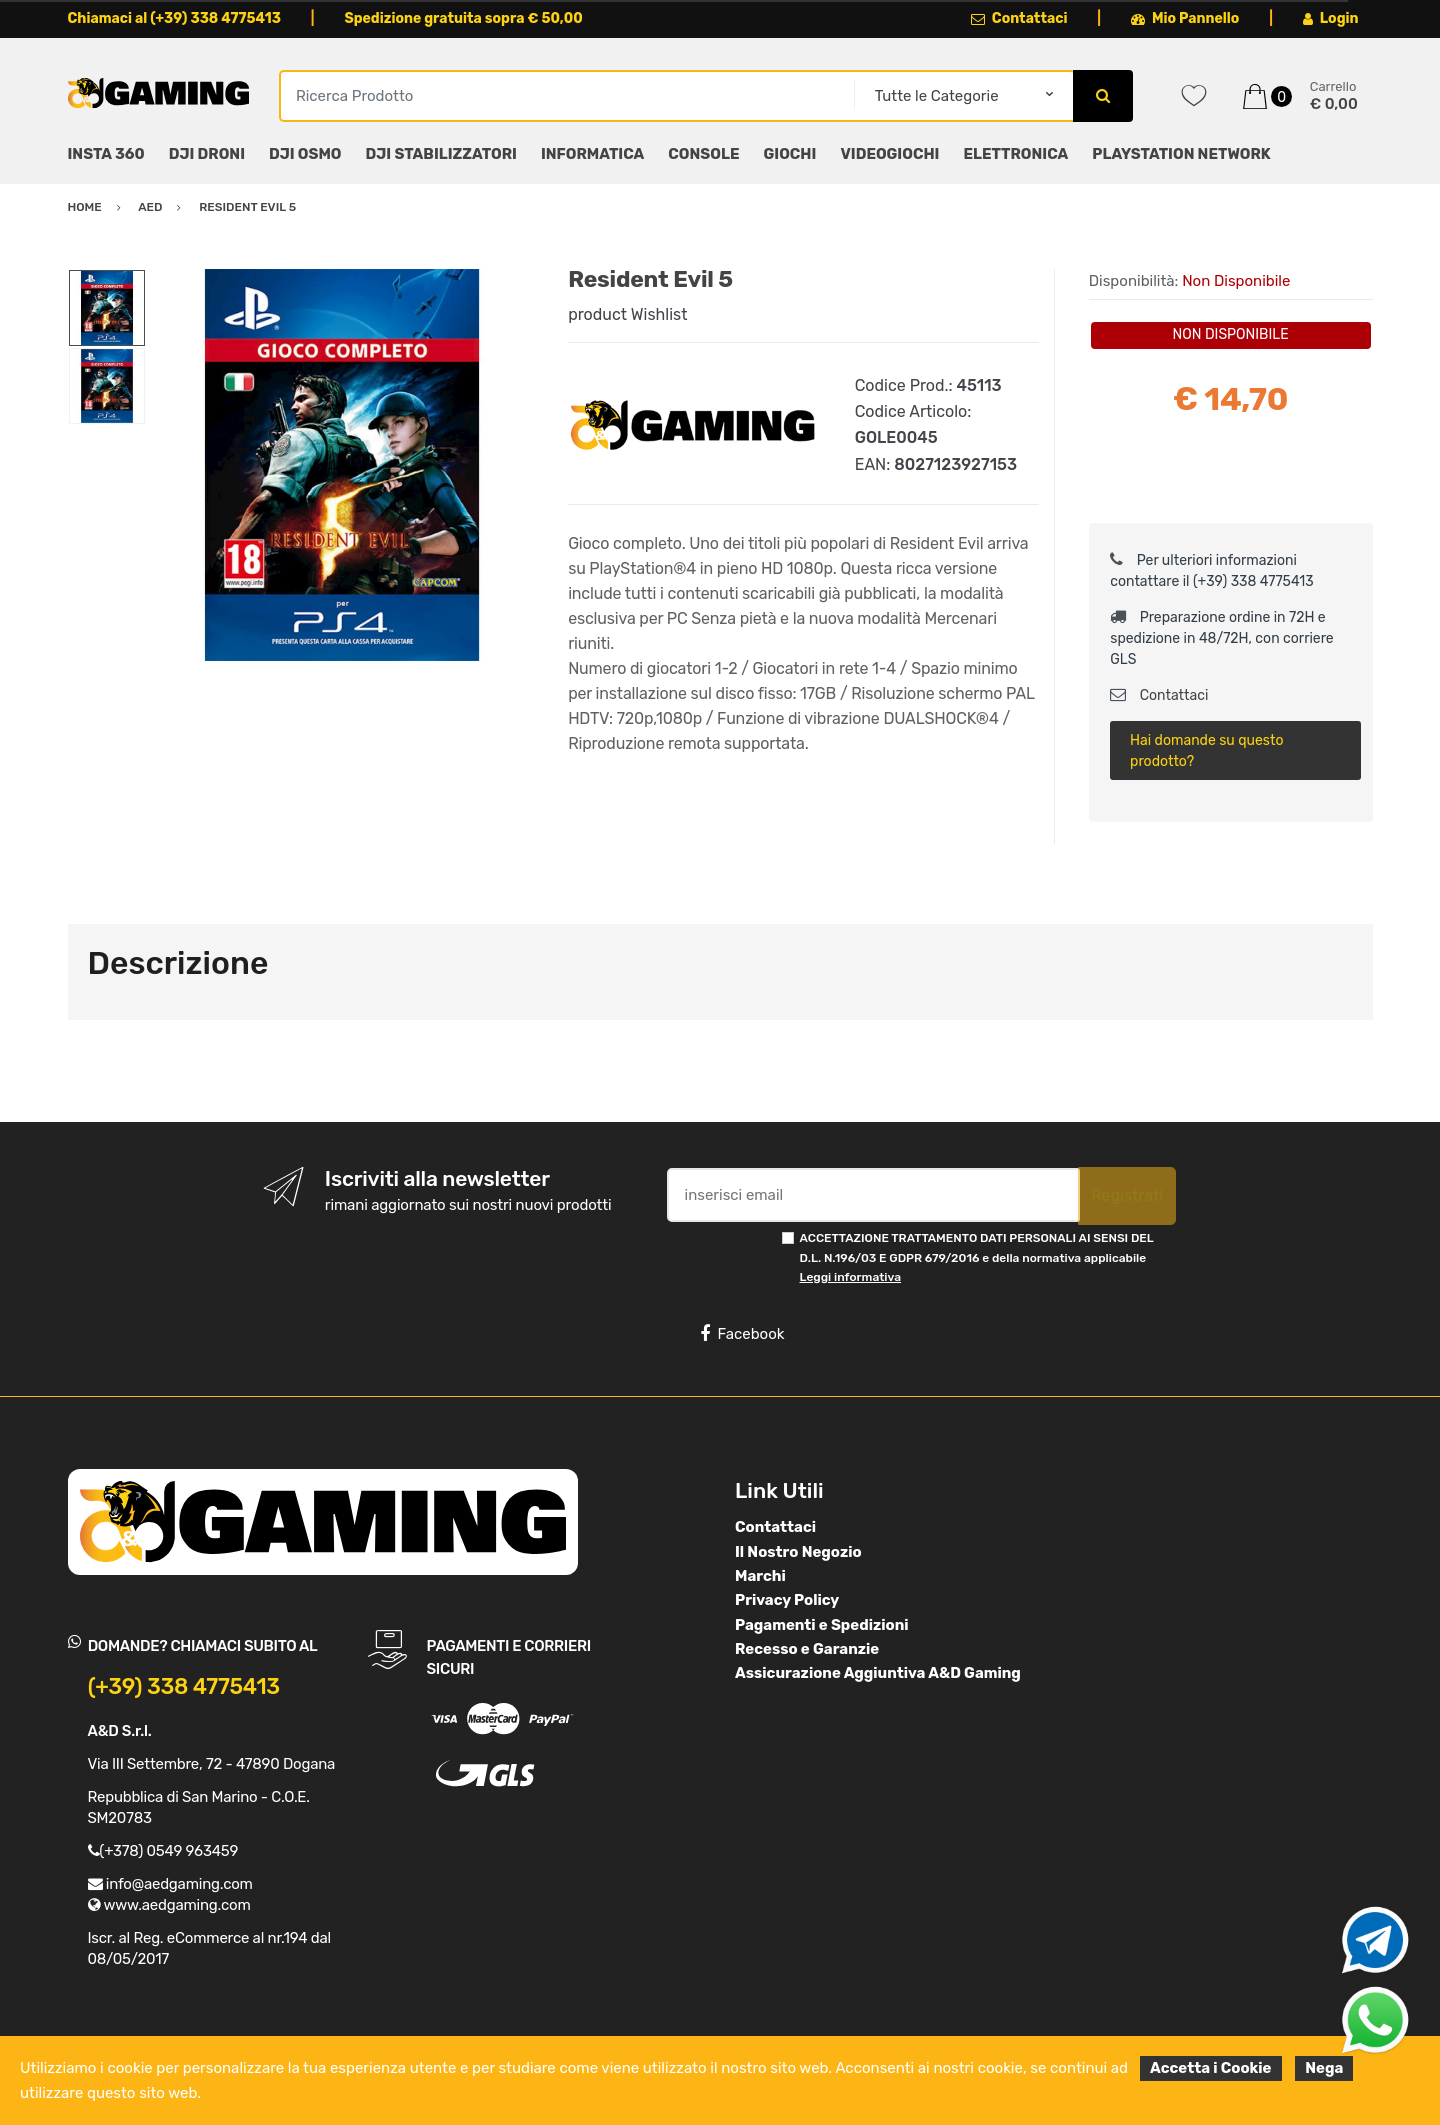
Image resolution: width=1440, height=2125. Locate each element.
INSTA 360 (106, 154)
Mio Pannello (1185, 18)
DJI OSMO (305, 154)
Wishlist (659, 314)
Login (1331, 18)
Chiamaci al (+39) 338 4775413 (175, 18)
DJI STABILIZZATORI (441, 154)
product (597, 314)
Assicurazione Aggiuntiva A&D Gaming (878, 1673)
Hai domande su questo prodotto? (1206, 751)
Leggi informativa (850, 1277)
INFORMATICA (592, 154)
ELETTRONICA (1015, 154)
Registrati (1127, 1195)
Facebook (742, 1334)
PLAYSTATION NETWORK (1181, 154)
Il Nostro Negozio (798, 1552)
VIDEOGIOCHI (889, 154)
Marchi (760, 1576)
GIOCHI (789, 154)
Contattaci (1019, 18)
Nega (1324, 2068)
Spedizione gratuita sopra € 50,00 (463, 18)
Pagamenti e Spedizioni (822, 1625)
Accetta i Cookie (1211, 2068)
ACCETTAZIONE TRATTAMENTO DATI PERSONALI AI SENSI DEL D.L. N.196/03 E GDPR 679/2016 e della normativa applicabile (977, 1257)
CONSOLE (703, 154)
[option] (342, 465)
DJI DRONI (207, 154)
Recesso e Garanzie (807, 1649)
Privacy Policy (787, 1600)
